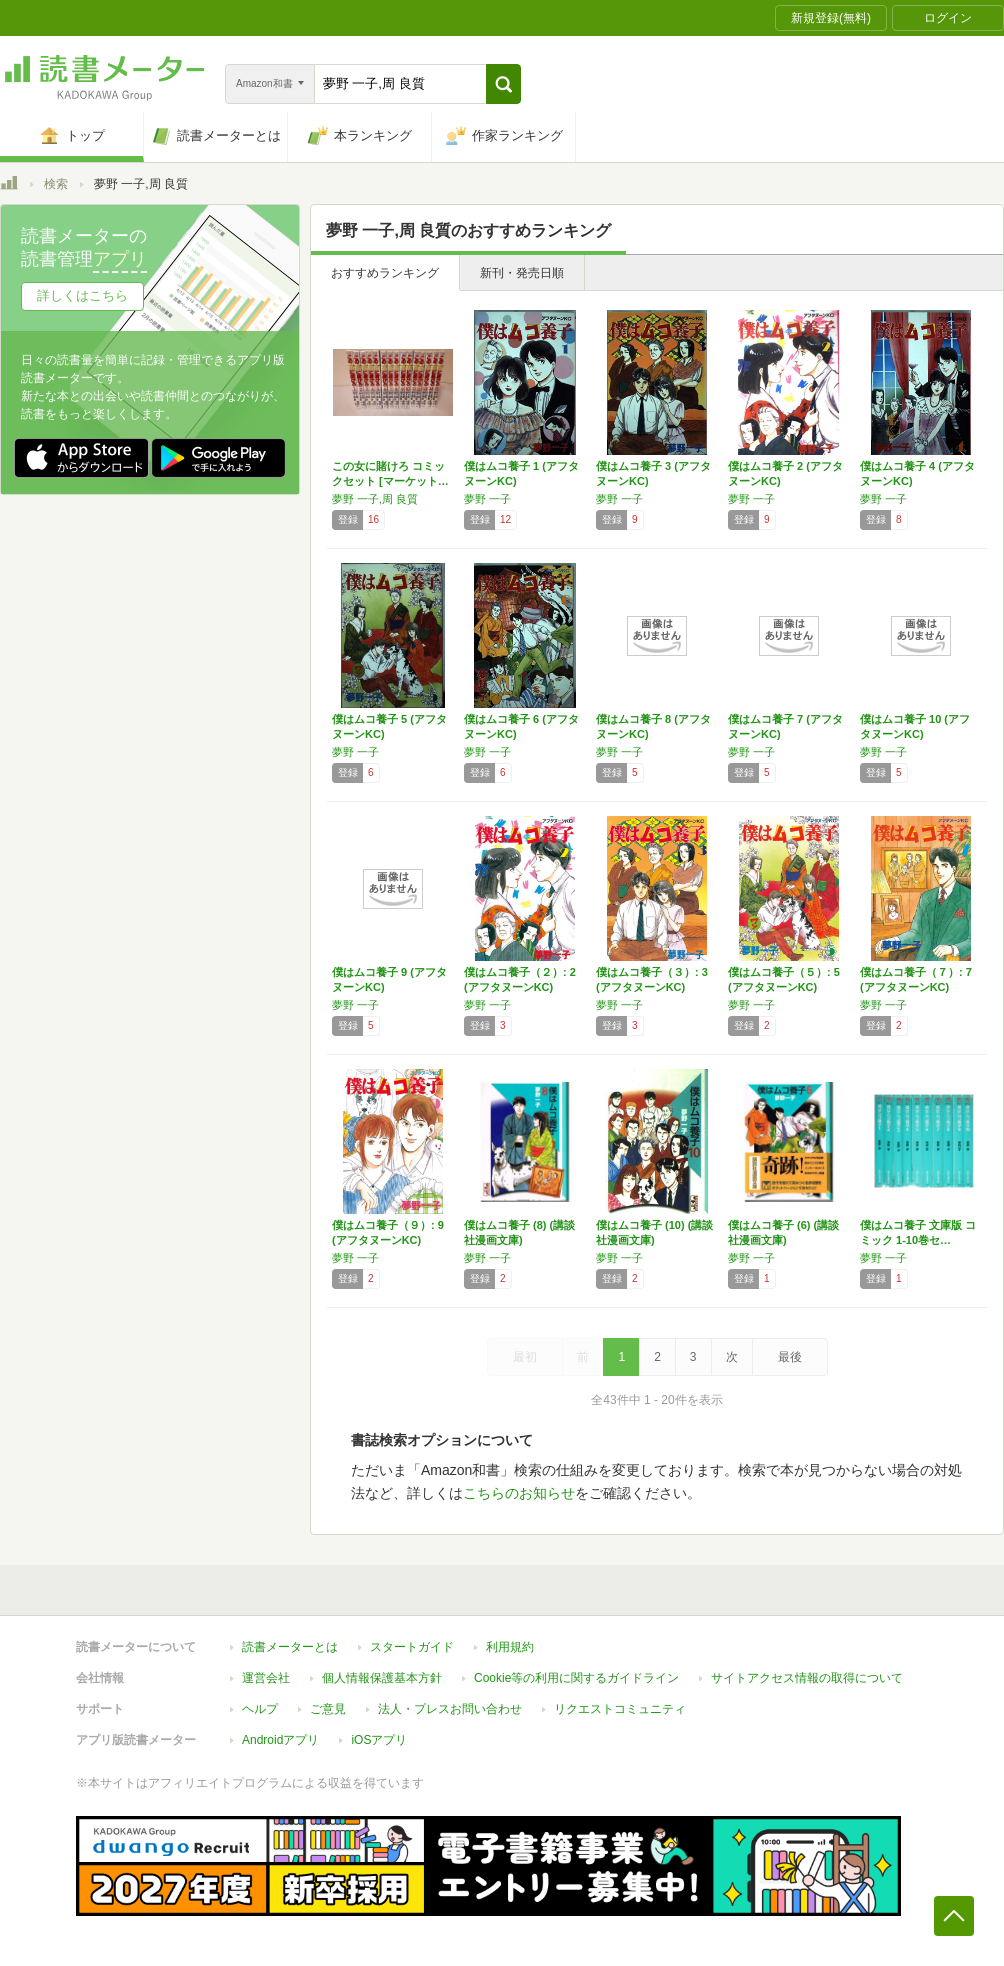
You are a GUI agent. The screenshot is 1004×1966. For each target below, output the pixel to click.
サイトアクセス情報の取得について (807, 1678)
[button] (503, 84)
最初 (525, 1357)
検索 (56, 184)
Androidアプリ (280, 1740)
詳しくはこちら (82, 295)
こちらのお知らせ (519, 1493)
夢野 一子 (487, 499)
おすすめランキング (385, 273)
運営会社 (266, 1678)
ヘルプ (260, 1709)
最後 (790, 1357)
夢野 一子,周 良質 (375, 499)
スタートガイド (412, 1647)
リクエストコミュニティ (620, 1709)
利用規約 (510, 1647)
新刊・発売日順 (522, 273)
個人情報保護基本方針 (382, 1678)
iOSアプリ (379, 1740)
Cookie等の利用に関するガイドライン (576, 1678)
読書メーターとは (290, 1647)
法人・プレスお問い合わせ (450, 1709)
